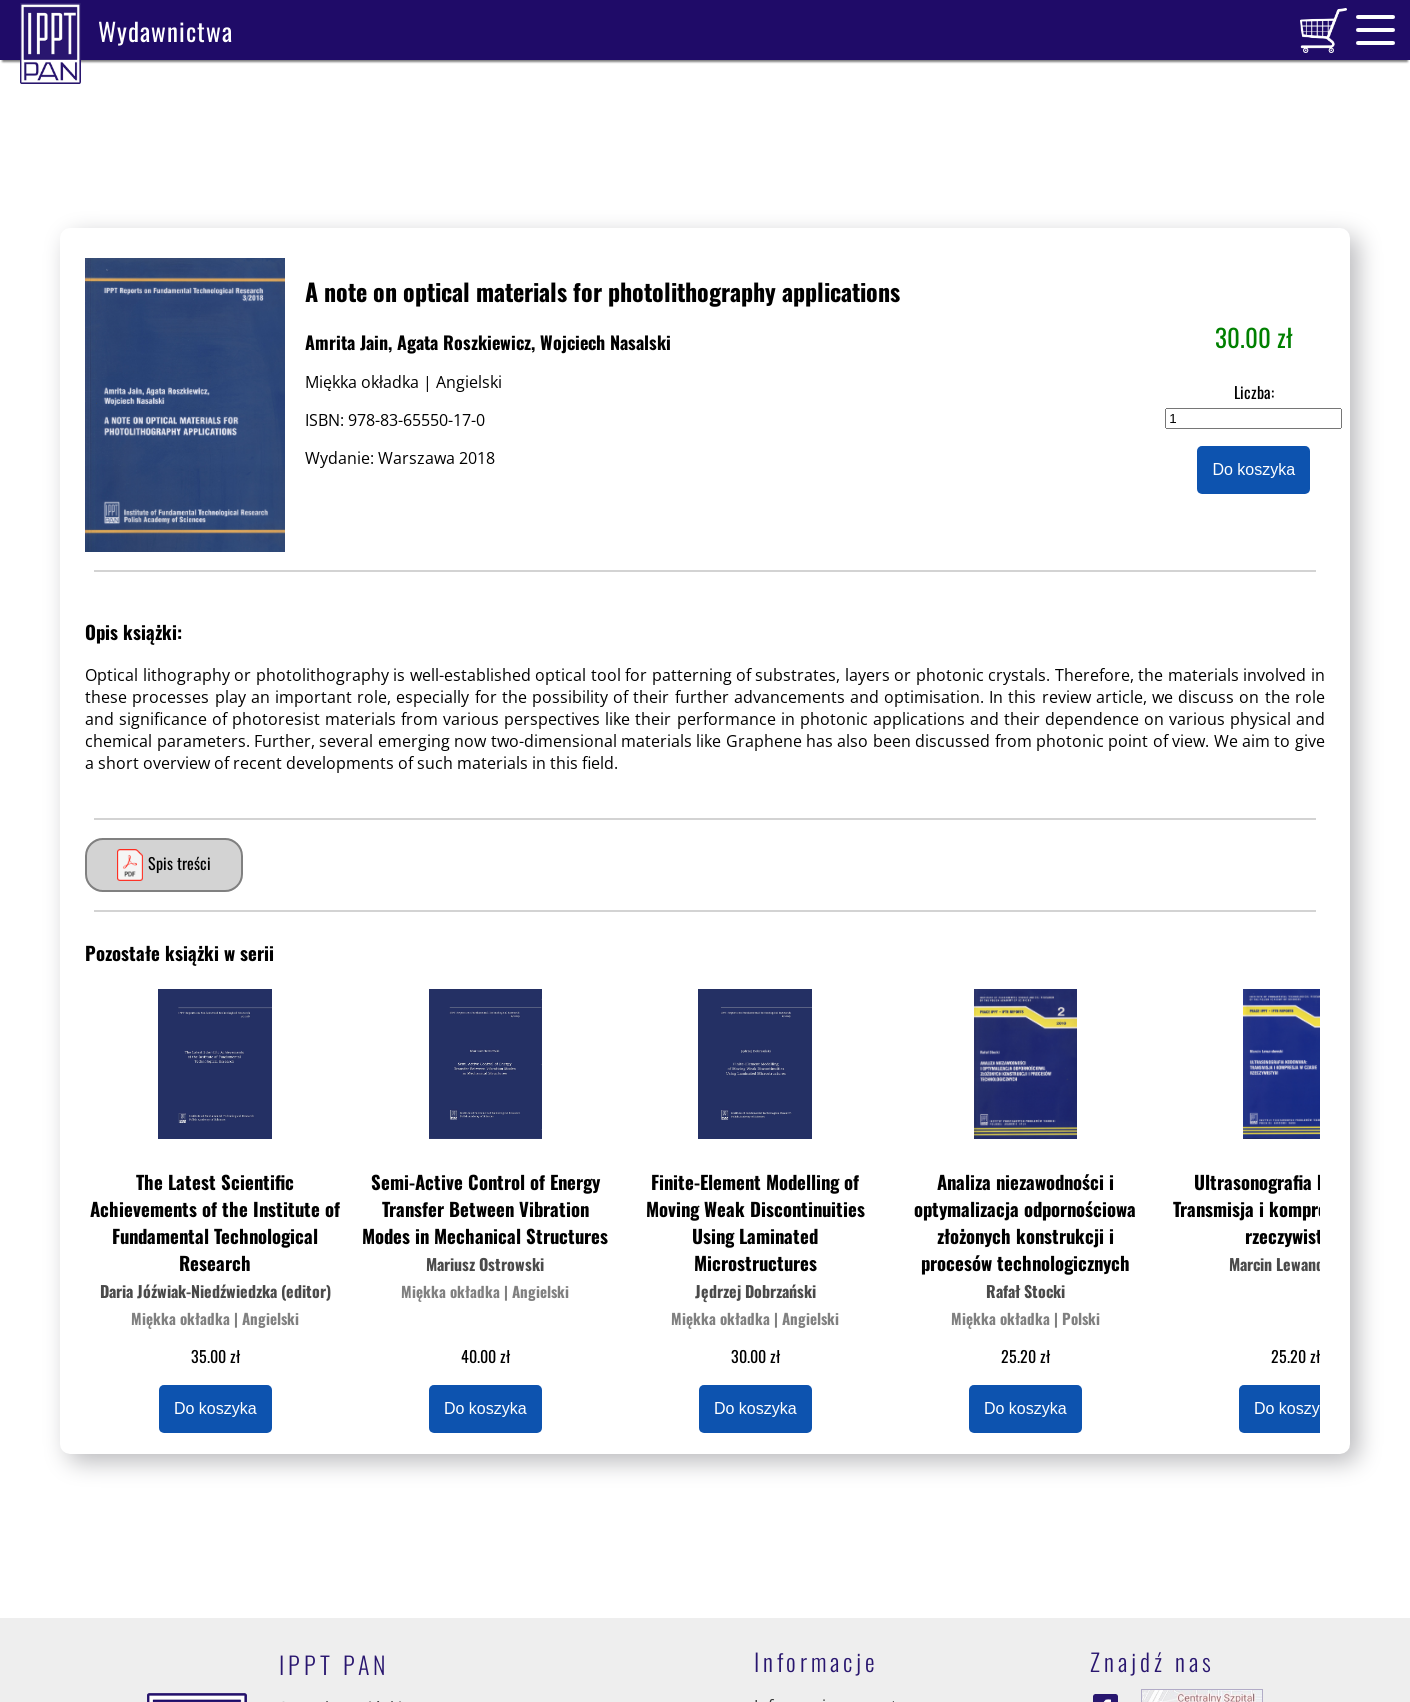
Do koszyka (1253, 469)
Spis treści (161, 865)
